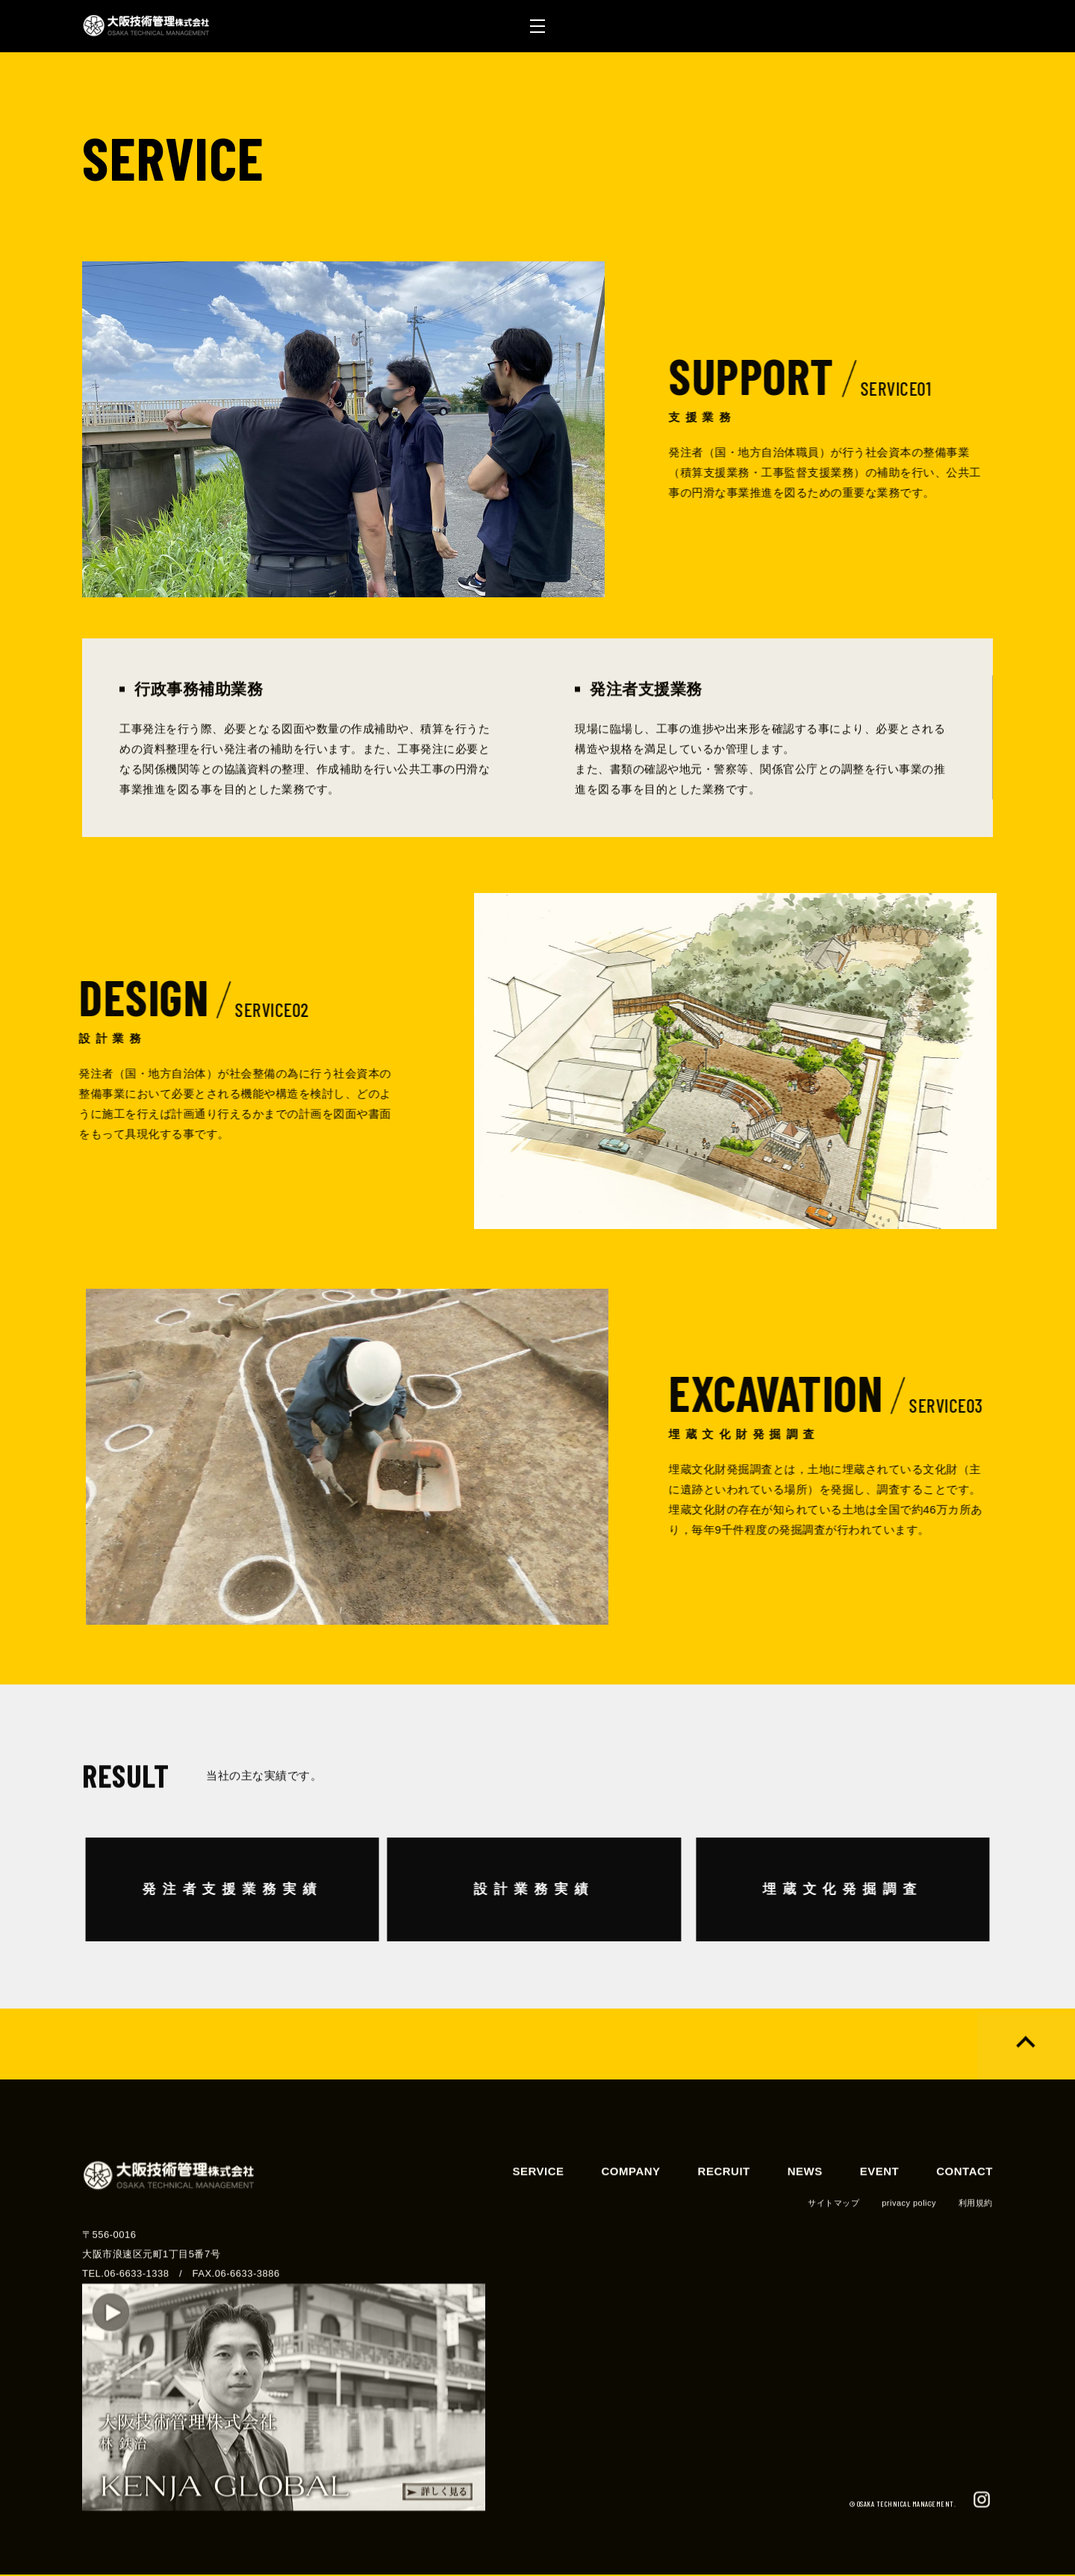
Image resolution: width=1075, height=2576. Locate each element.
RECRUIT (724, 2227)
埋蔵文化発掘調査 (787, 1889)
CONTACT (964, 2227)
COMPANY (631, 2227)
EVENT (880, 2227)
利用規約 (976, 2258)
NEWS (805, 2227)
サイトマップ (833, 2258)
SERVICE (538, 2227)
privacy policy (909, 2258)
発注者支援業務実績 (287, 1889)
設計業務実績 (479, 1889)
